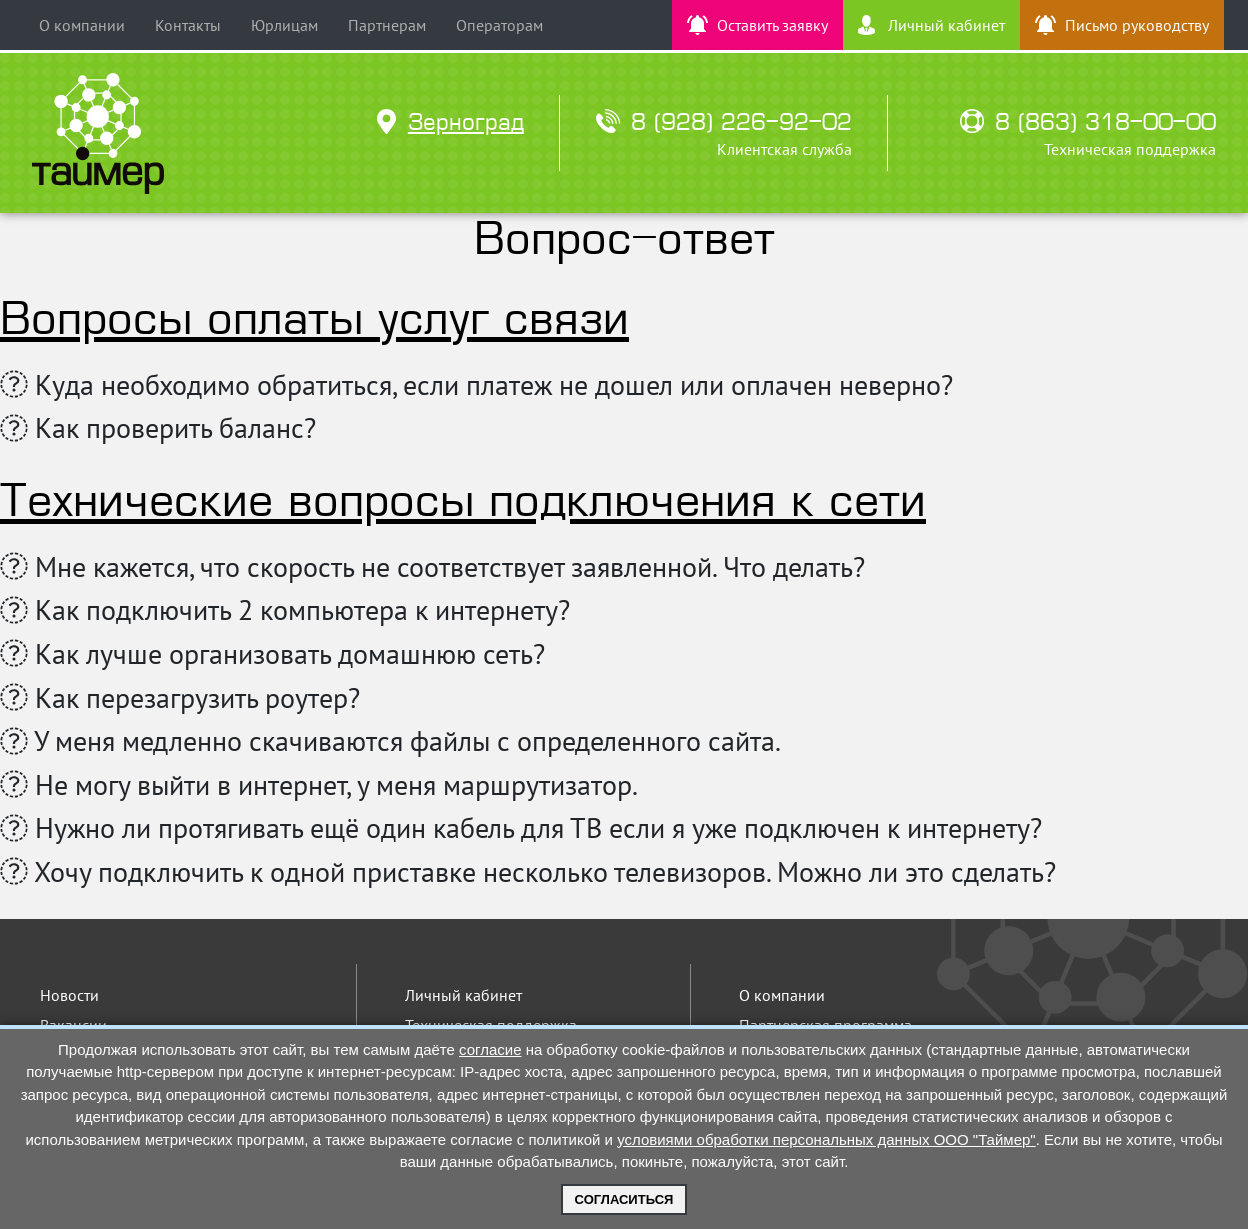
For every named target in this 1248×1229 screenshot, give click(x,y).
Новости (69, 995)
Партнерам (387, 25)
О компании (82, 25)
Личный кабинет (463, 995)
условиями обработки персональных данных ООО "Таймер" (826, 1139)
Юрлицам (284, 25)
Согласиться (624, 1199)
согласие (490, 1049)
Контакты (188, 25)
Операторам (499, 25)
